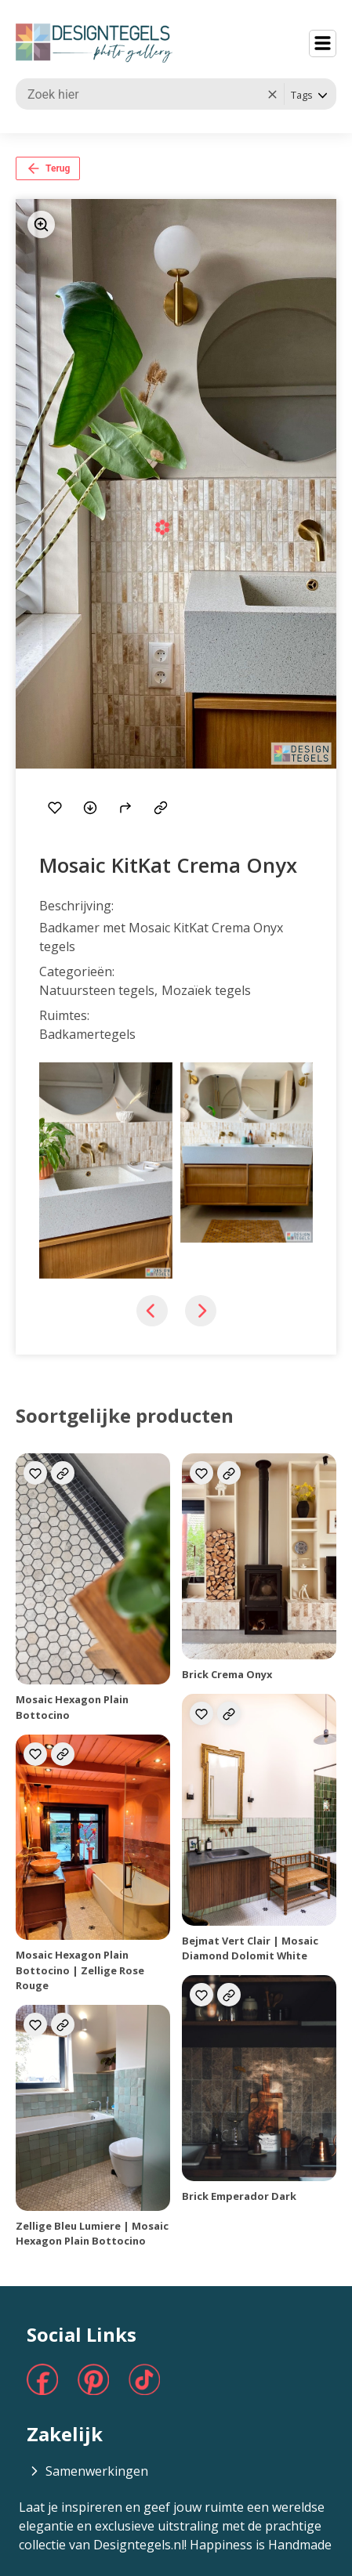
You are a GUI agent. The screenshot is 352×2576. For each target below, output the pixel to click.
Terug (48, 168)
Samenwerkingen (87, 2471)
